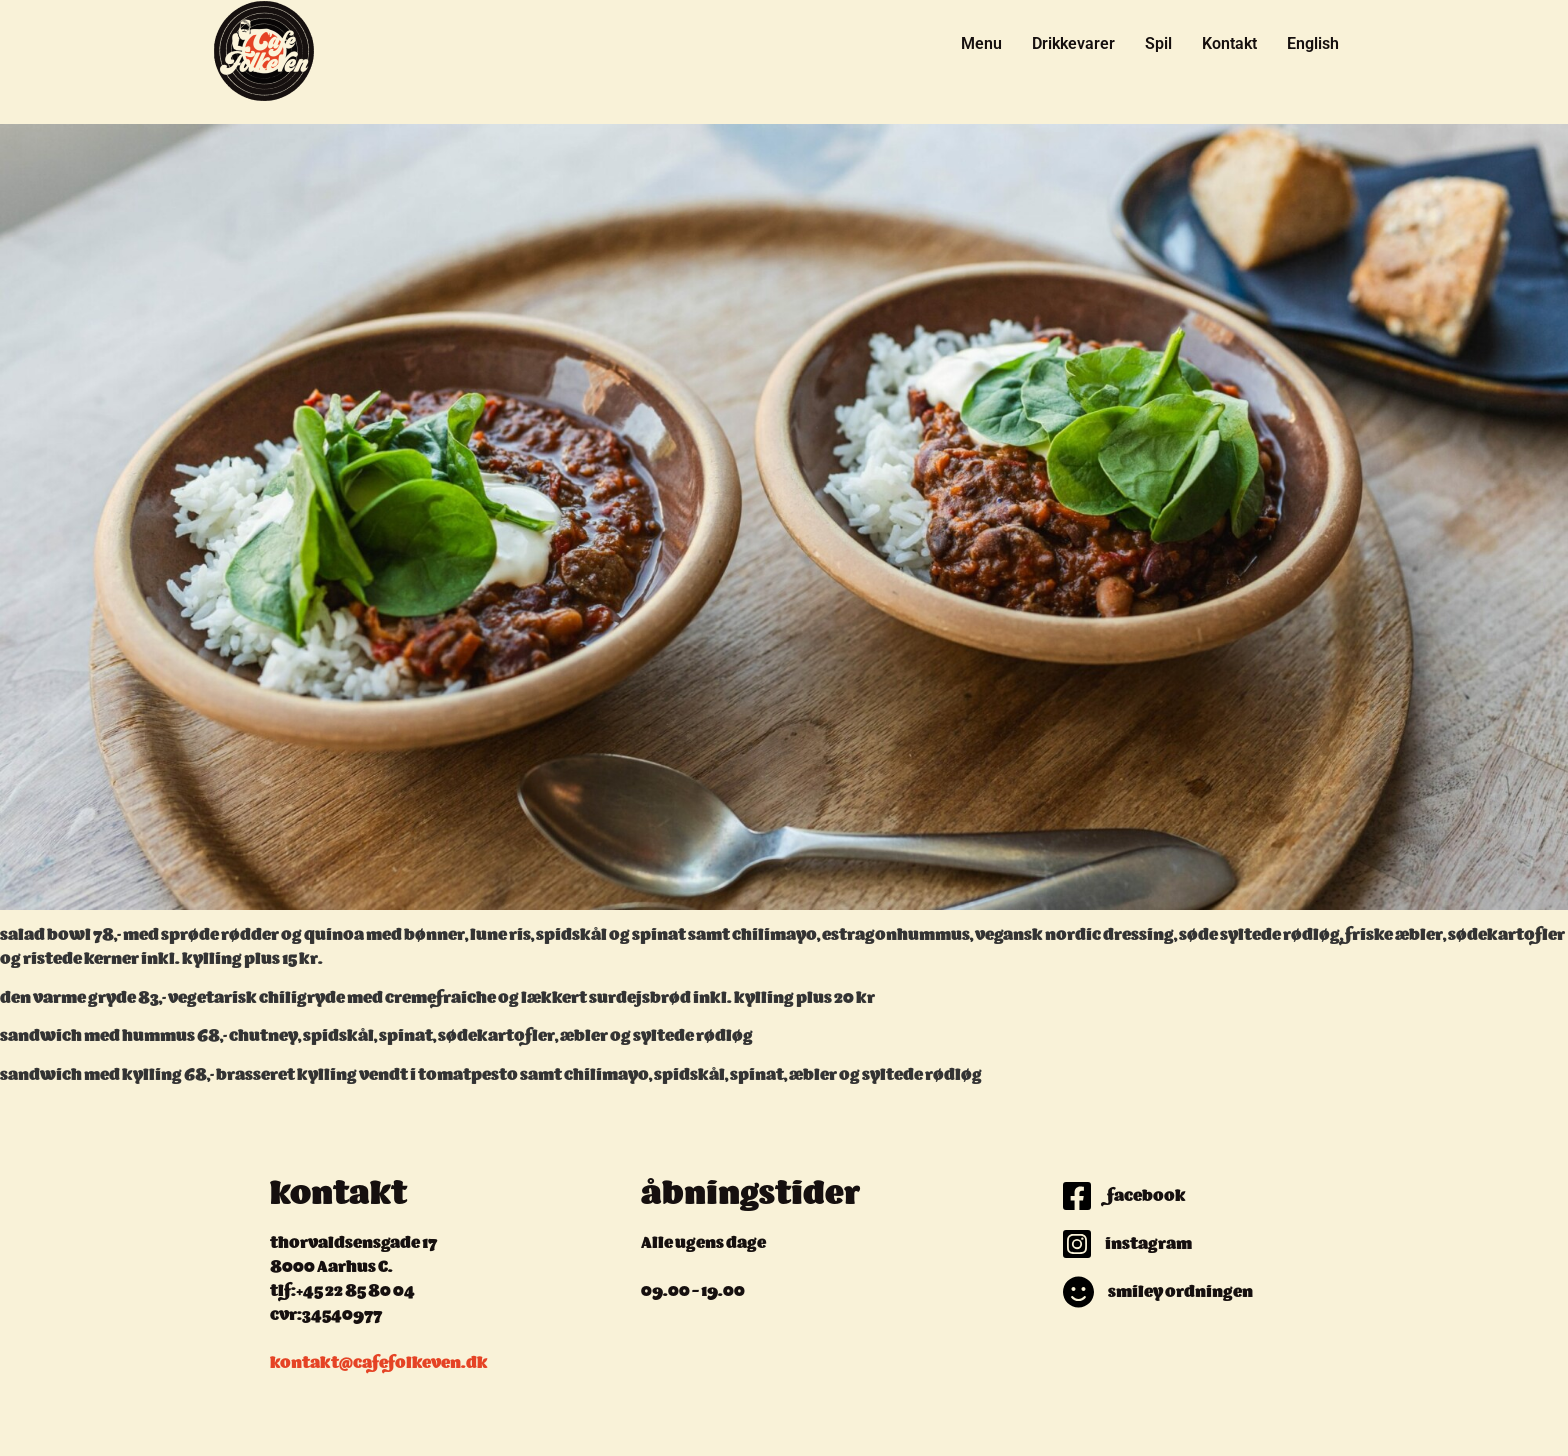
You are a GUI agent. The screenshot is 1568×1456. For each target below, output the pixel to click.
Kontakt (1229, 43)
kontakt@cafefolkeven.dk (379, 1364)
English (1313, 43)
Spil (1158, 43)
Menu (981, 43)
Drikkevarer (1073, 43)
